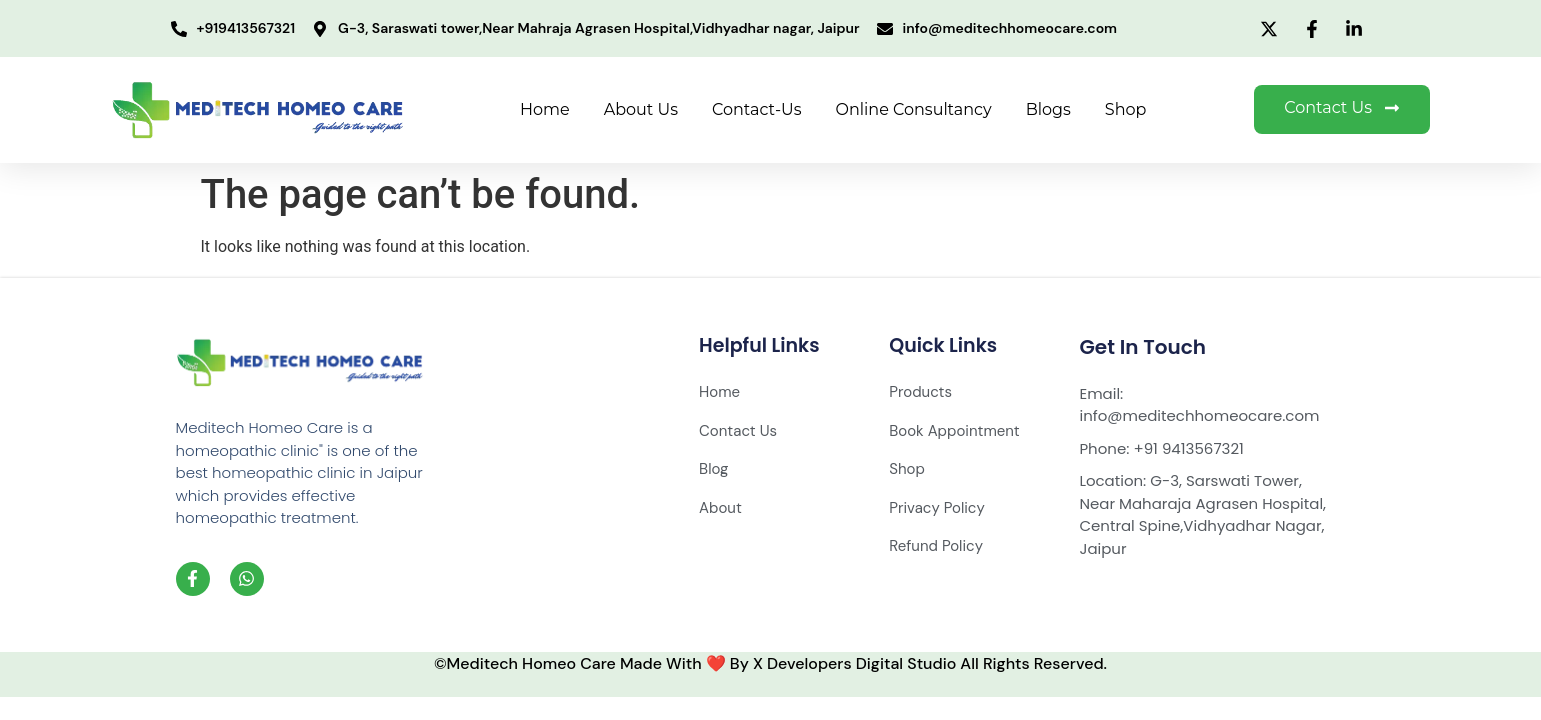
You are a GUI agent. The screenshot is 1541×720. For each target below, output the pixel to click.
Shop (1126, 109)
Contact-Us (756, 109)
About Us (641, 109)
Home (545, 109)
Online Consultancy (914, 109)
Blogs (1048, 109)
